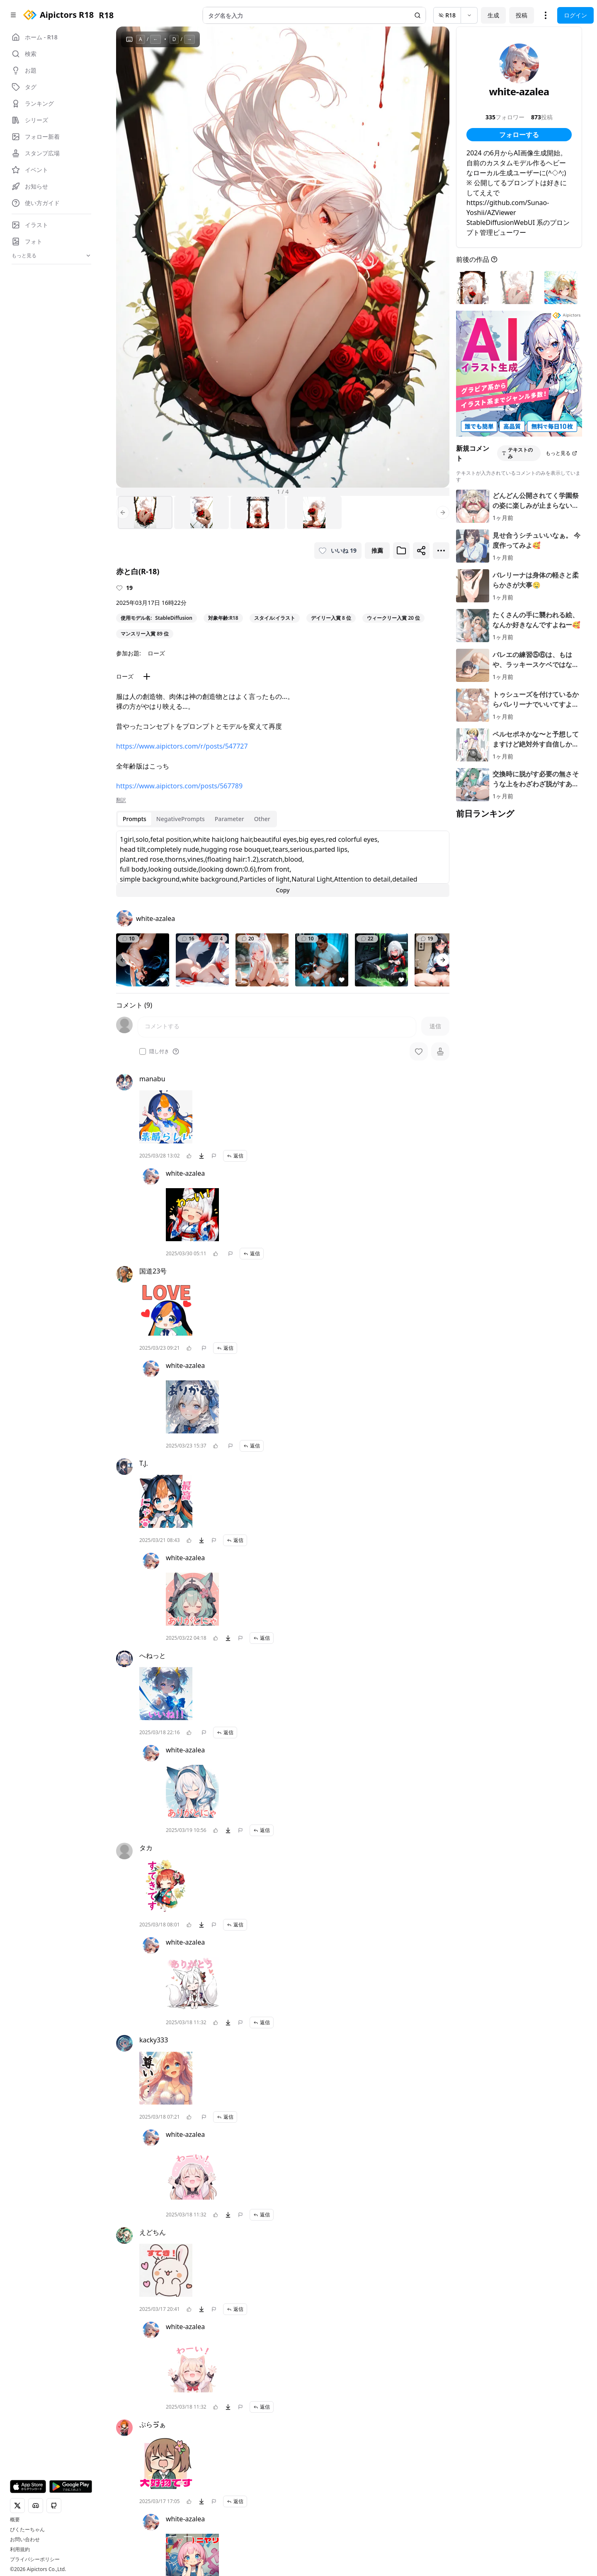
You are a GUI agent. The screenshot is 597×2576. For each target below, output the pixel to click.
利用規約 (20, 2549)
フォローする (519, 134)
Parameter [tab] (229, 819)
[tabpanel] (282, 864)
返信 (235, 1155)
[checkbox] (142, 1051)
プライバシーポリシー (35, 2559)
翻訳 (121, 800)
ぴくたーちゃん (27, 2529)
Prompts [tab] (134, 819)
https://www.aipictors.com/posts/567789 (179, 785)
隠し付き (159, 1051)
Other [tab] (262, 819)
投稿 (521, 15)
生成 (493, 15)
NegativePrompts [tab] (180, 819)
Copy (282, 890)
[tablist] (196, 819)
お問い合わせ (25, 2539)
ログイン (575, 15)
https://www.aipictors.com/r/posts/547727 (182, 746)
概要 (15, 2519)
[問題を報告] (214, 1156)
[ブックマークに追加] (401, 550)
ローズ (156, 653)
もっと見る (561, 453)
